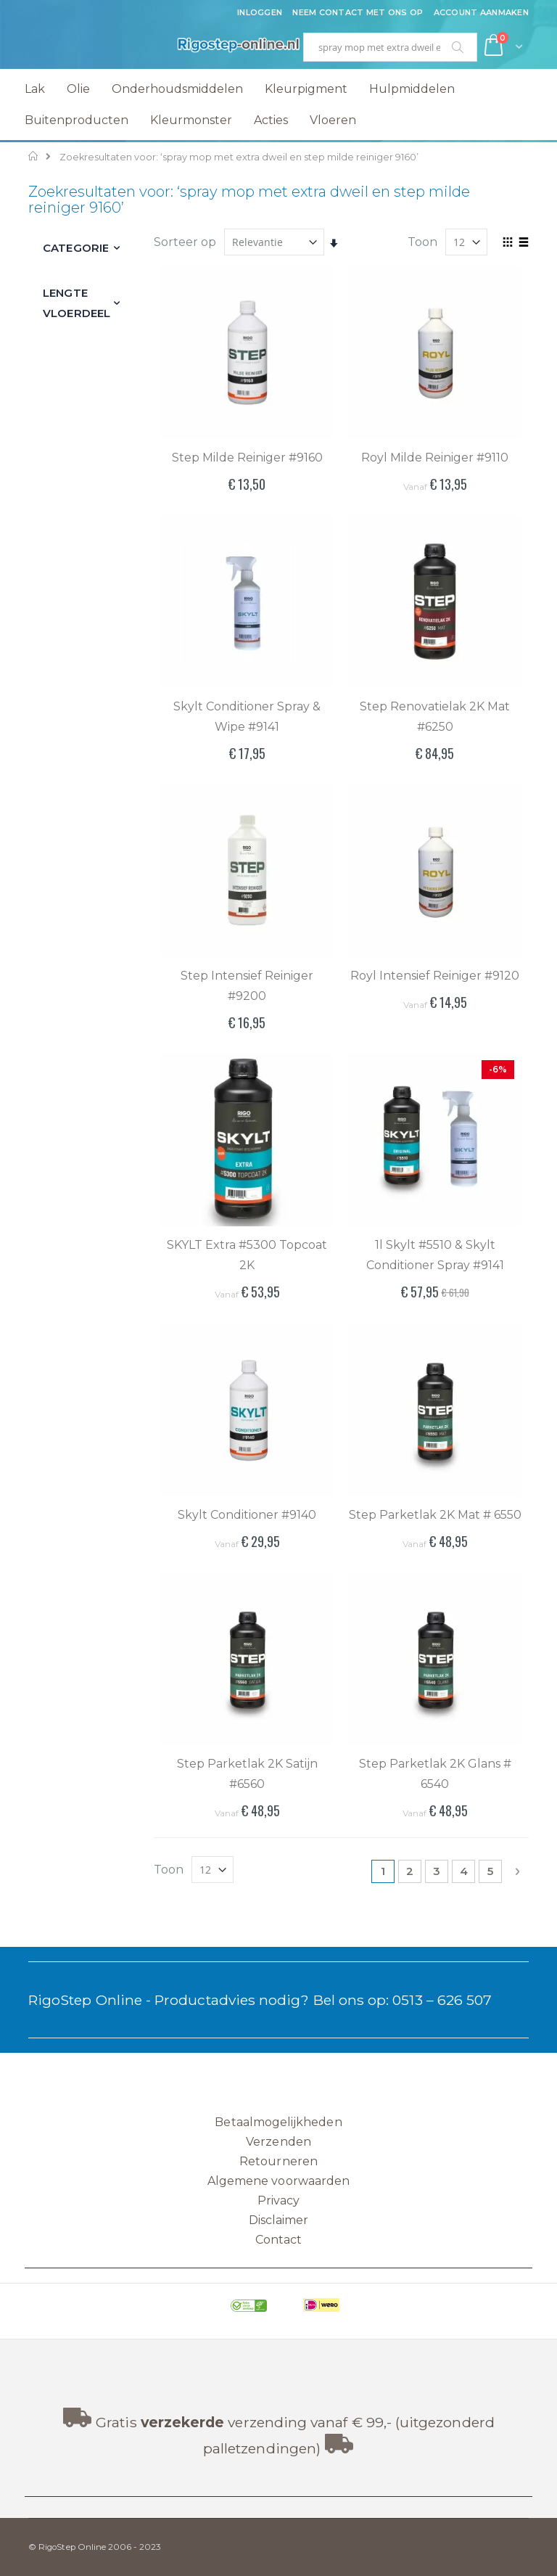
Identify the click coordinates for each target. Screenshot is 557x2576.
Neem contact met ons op (357, 12)
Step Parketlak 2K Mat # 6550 (435, 1515)
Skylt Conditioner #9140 (247, 1515)
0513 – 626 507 (442, 2000)
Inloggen (259, 12)
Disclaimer (279, 2220)
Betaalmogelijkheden (278, 2122)
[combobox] (390, 47)
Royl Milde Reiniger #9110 (434, 457)
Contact (278, 2240)
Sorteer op (185, 242)
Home (33, 156)
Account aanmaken (481, 12)
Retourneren (278, 2161)
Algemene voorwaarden (278, 2181)
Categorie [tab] (76, 248)
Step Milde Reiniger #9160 (247, 457)
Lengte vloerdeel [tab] (76, 303)
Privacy (278, 2200)
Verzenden (278, 2142)
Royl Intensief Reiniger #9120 (434, 976)
